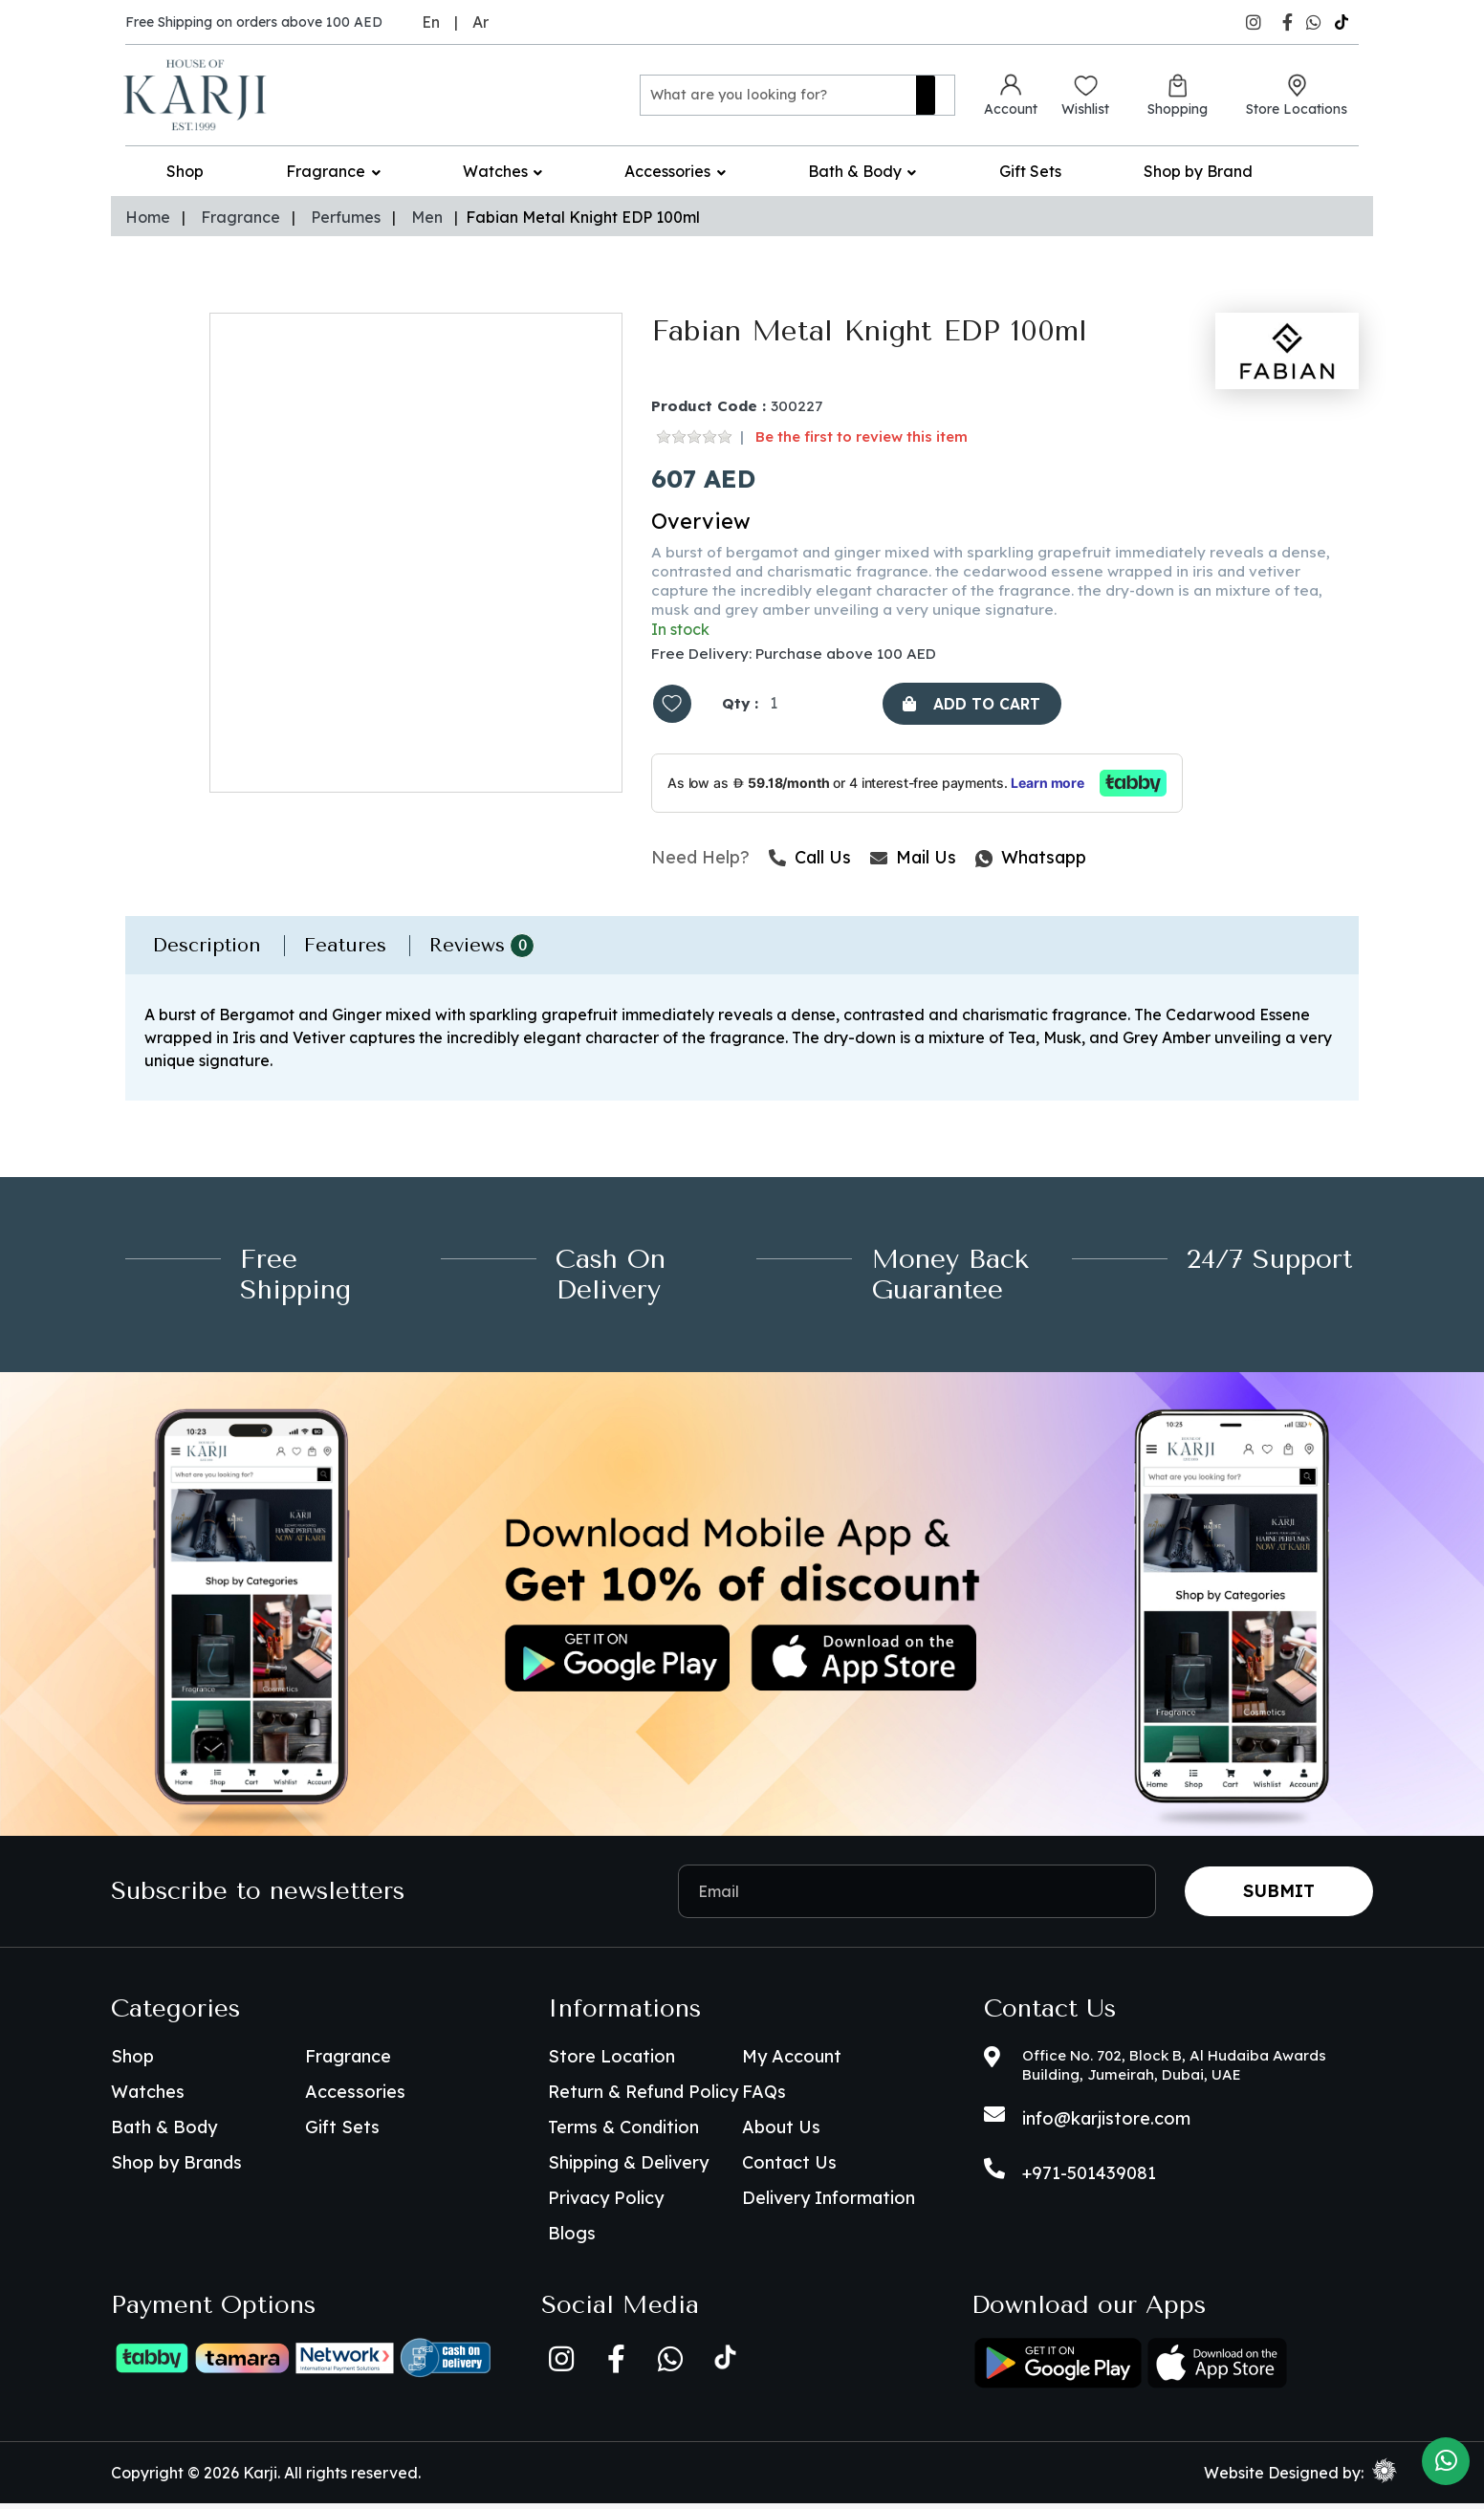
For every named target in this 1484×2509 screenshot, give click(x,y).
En (431, 22)
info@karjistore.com (1106, 2124)
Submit (1279, 1897)
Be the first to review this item (861, 437)
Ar (480, 22)
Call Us (810, 863)
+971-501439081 (1089, 2179)
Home (147, 217)
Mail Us (913, 863)
